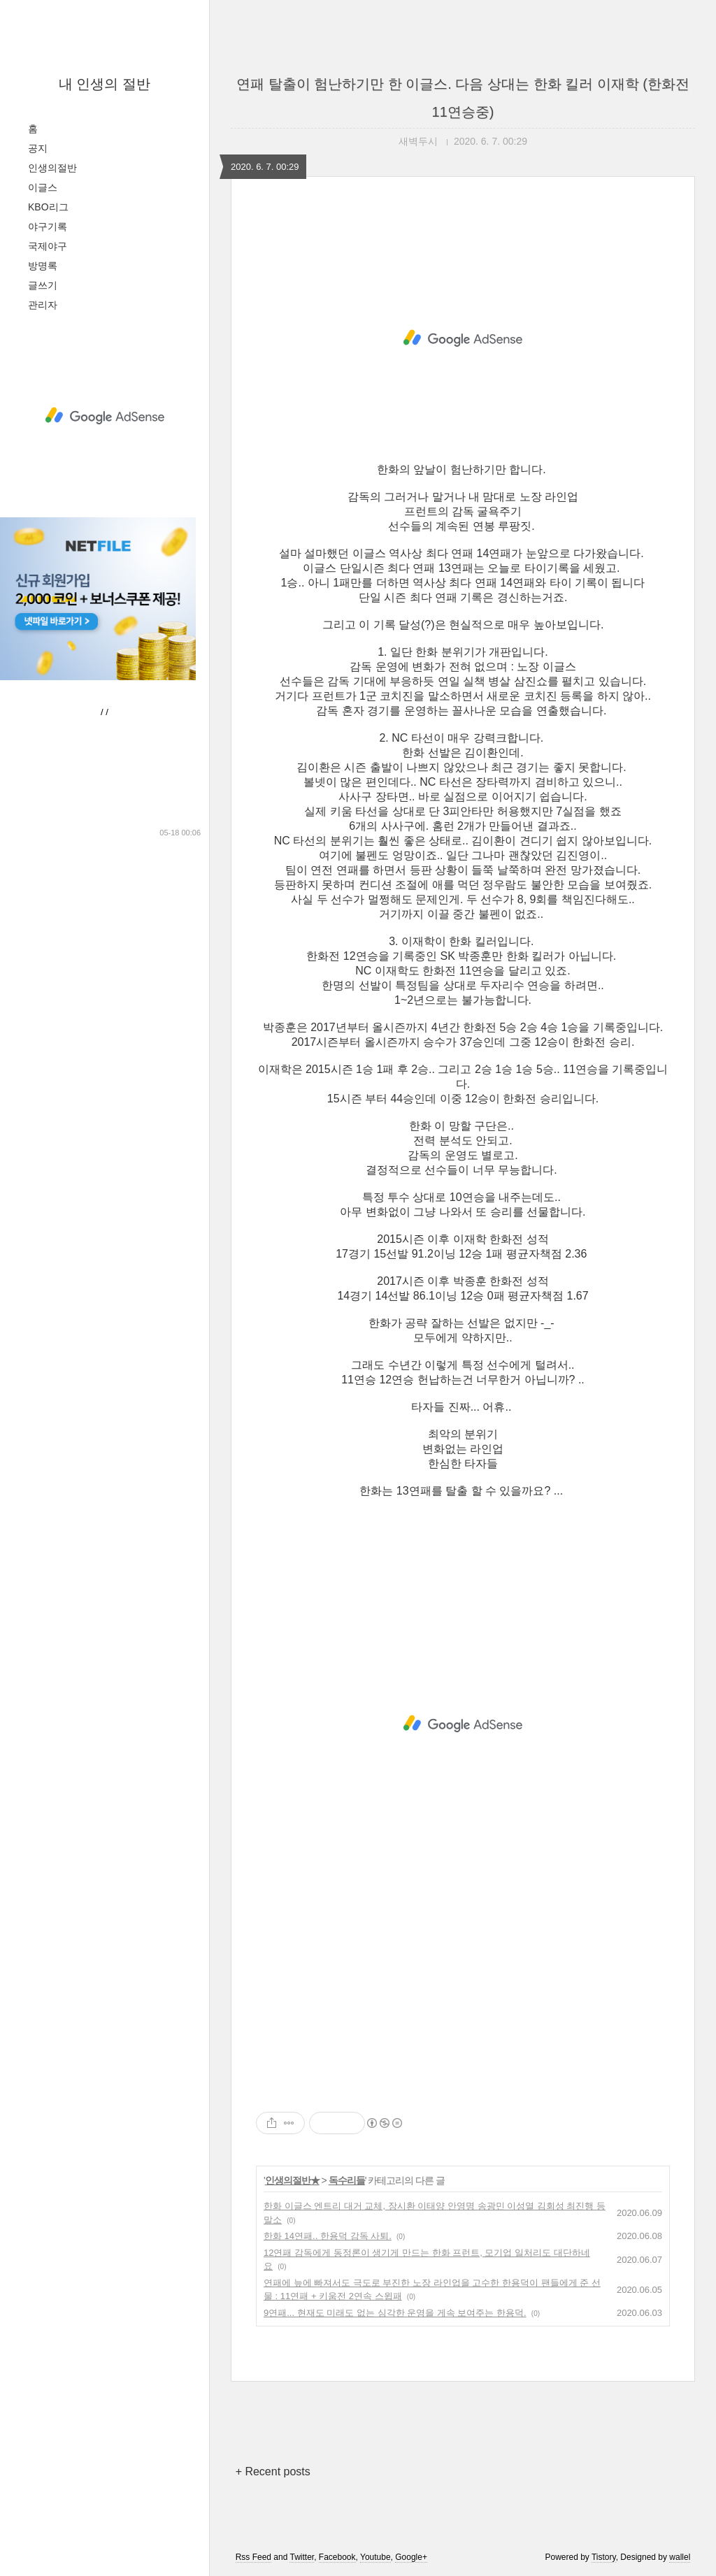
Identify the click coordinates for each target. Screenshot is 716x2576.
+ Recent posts (273, 2471)
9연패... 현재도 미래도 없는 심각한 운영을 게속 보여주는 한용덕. (395, 2313)
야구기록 (47, 226)
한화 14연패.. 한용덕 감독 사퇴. (328, 2236)
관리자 (42, 304)
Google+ (411, 2557)
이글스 (42, 187)
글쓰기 (42, 285)
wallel (679, 2557)
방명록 (42, 265)
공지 (38, 148)
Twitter (301, 2557)
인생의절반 (52, 167)
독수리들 (347, 2180)
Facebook (337, 2557)
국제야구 (47, 246)
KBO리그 (48, 207)
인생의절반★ (292, 2180)
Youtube (375, 2557)
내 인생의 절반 (104, 84)
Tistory (604, 2557)
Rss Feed (253, 2557)
